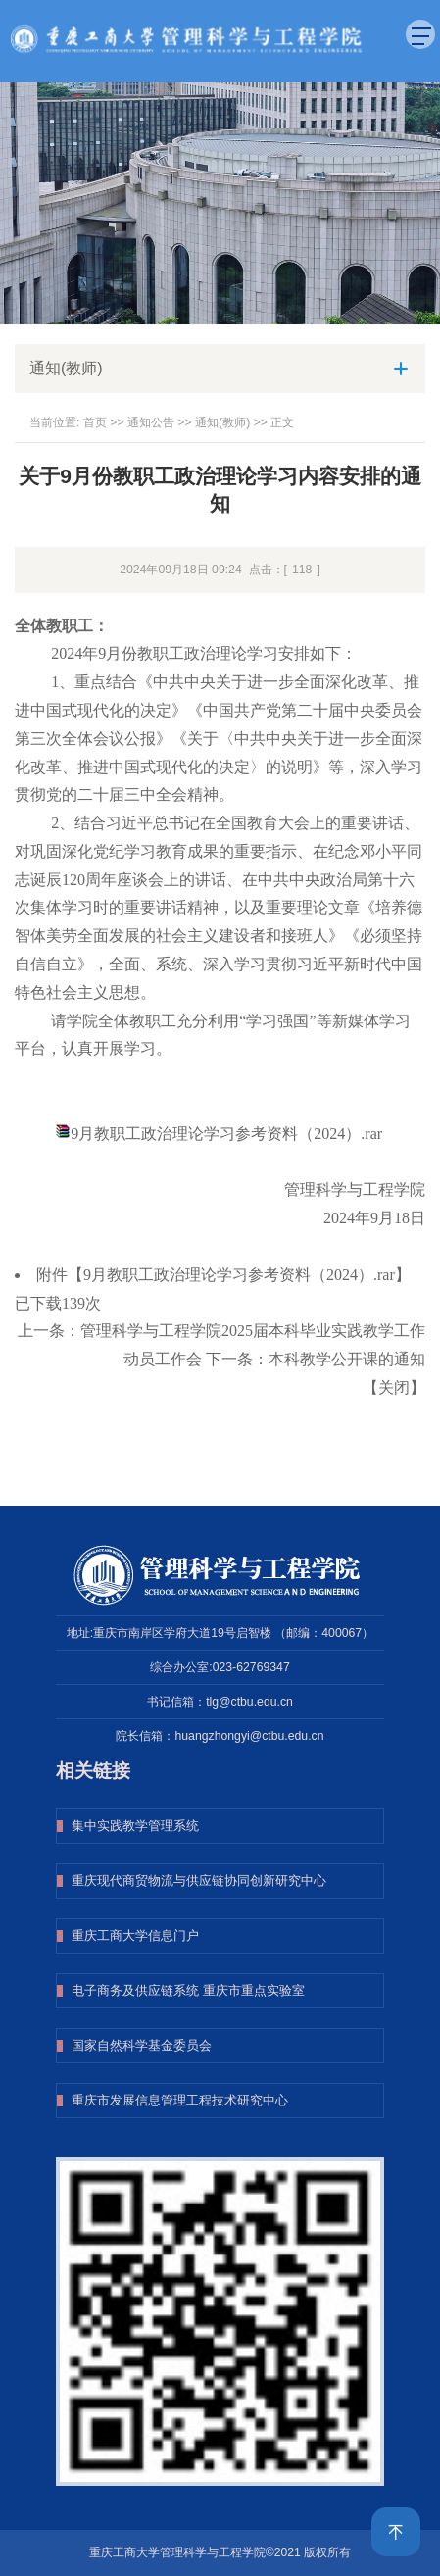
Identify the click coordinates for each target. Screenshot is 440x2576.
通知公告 (150, 422)
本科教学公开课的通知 (347, 1359)
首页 (95, 422)
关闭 (394, 1387)
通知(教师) (222, 422)
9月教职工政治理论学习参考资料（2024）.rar (226, 1133)
